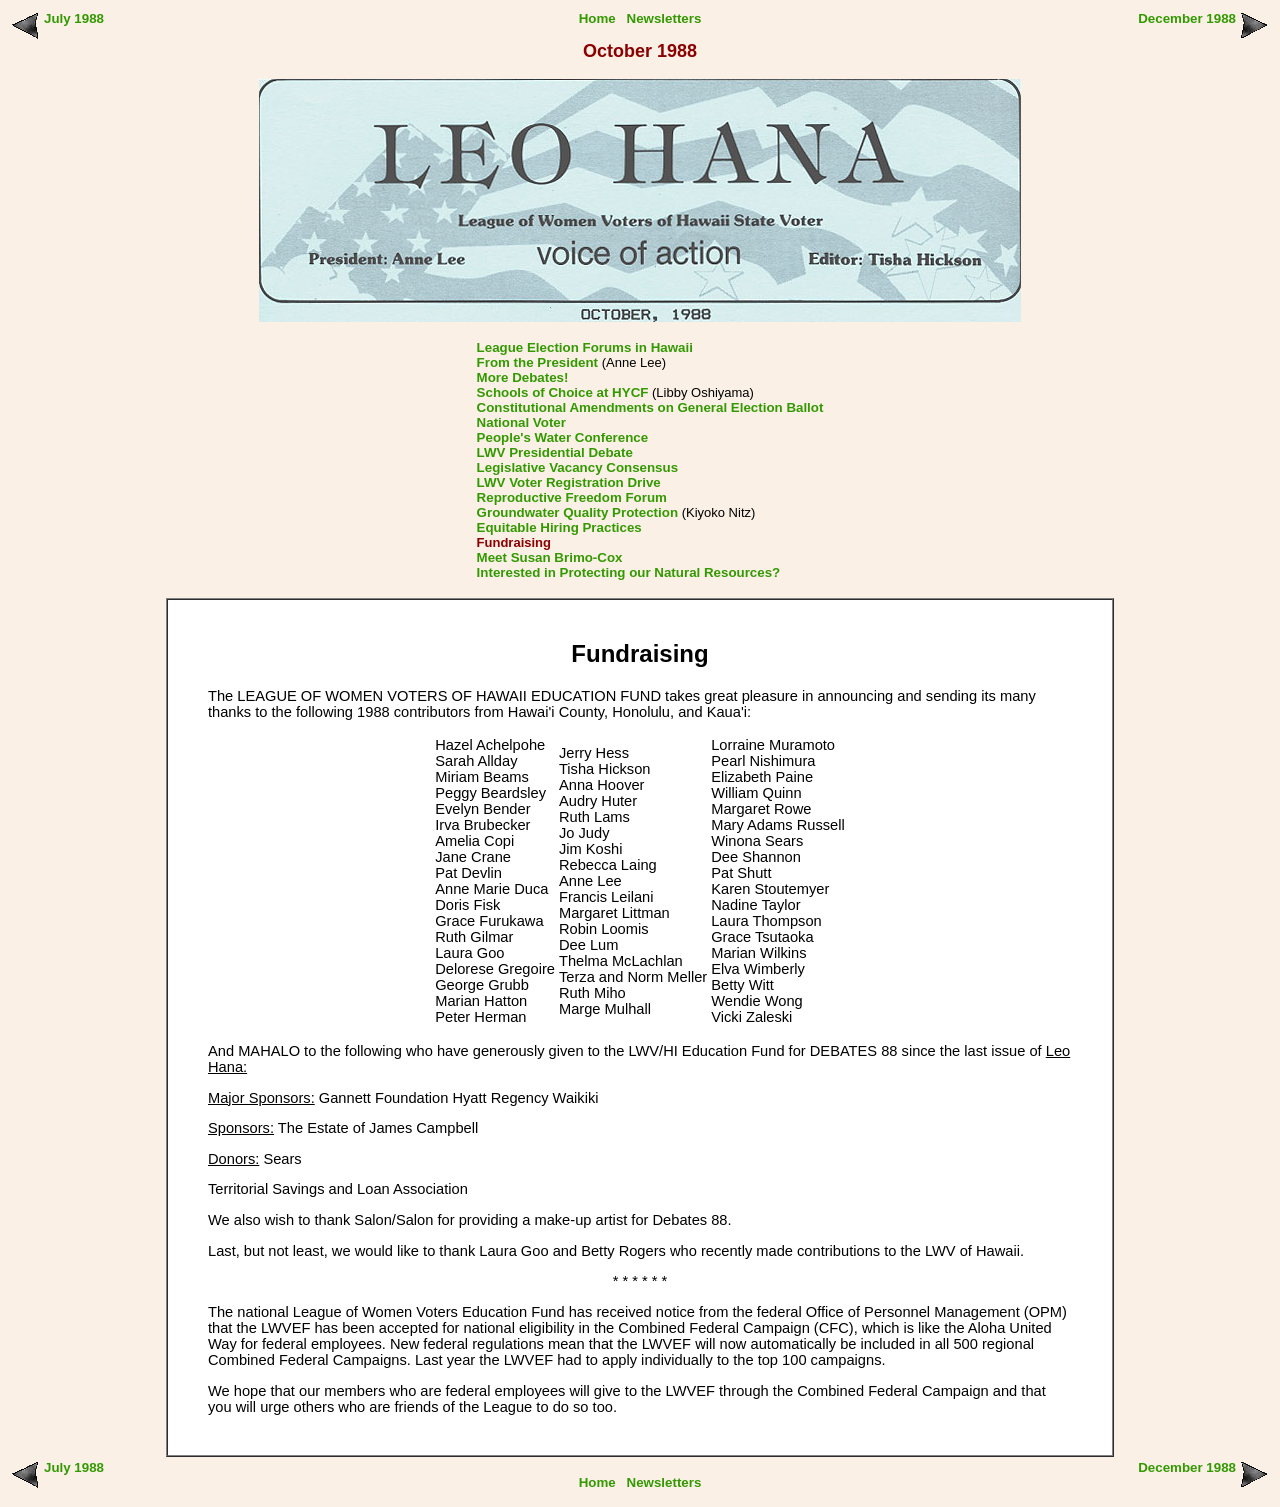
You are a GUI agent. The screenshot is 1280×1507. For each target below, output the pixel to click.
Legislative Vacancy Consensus (578, 467)
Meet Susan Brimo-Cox (550, 557)
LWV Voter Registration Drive (569, 482)
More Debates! (523, 377)
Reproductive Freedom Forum (572, 497)
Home (597, 18)
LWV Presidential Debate (555, 452)
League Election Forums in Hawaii (585, 347)
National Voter (521, 422)
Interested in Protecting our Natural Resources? (629, 572)
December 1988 (1187, 18)
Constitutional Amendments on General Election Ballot (650, 407)
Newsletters (664, 18)
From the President (537, 362)
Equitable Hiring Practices (559, 527)
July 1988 (74, 18)
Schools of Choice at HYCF (563, 392)
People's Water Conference (563, 437)
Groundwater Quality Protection (577, 512)
